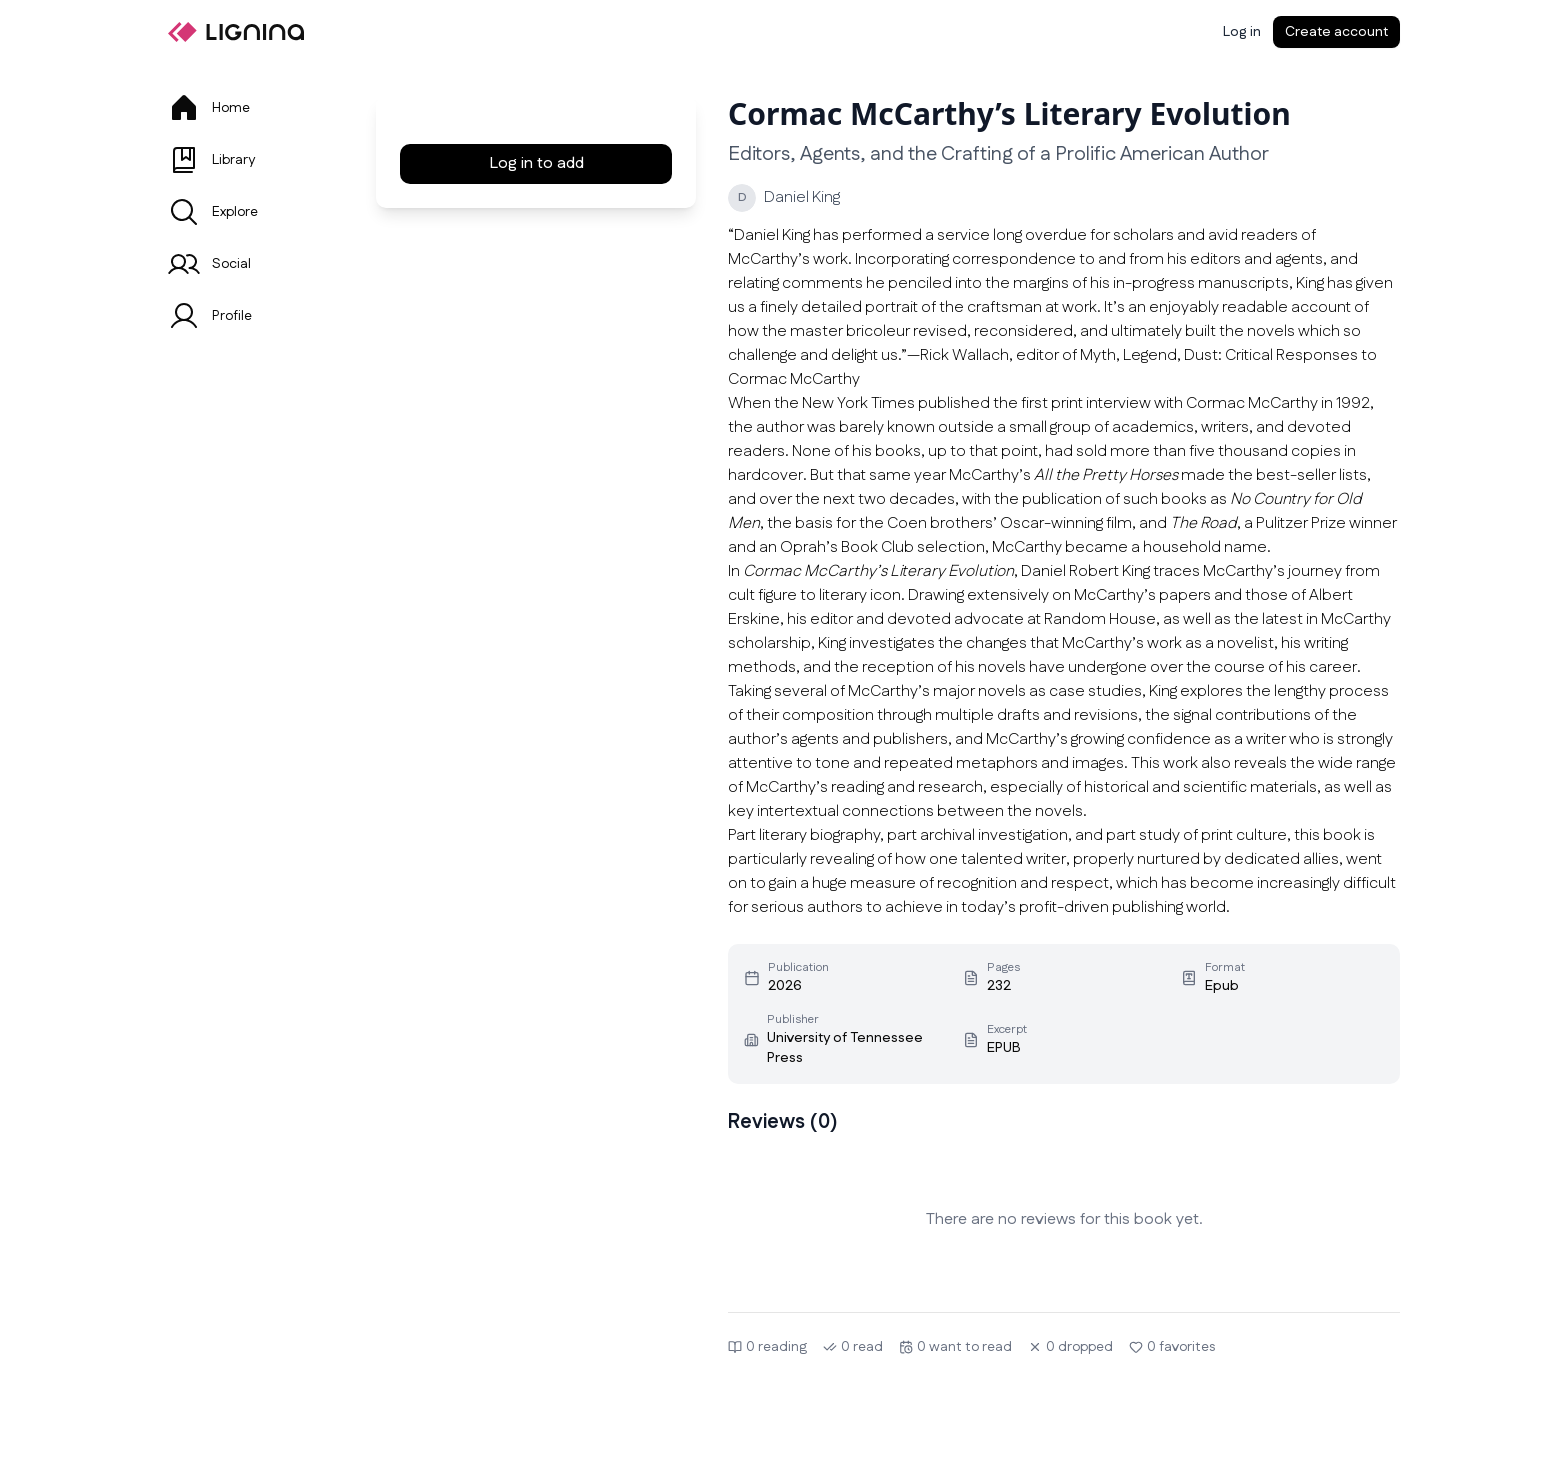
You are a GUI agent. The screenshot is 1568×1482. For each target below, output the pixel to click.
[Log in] (1242, 32)
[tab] (248, 108)
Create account (1336, 32)
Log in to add (536, 163)
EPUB (1004, 1048)
